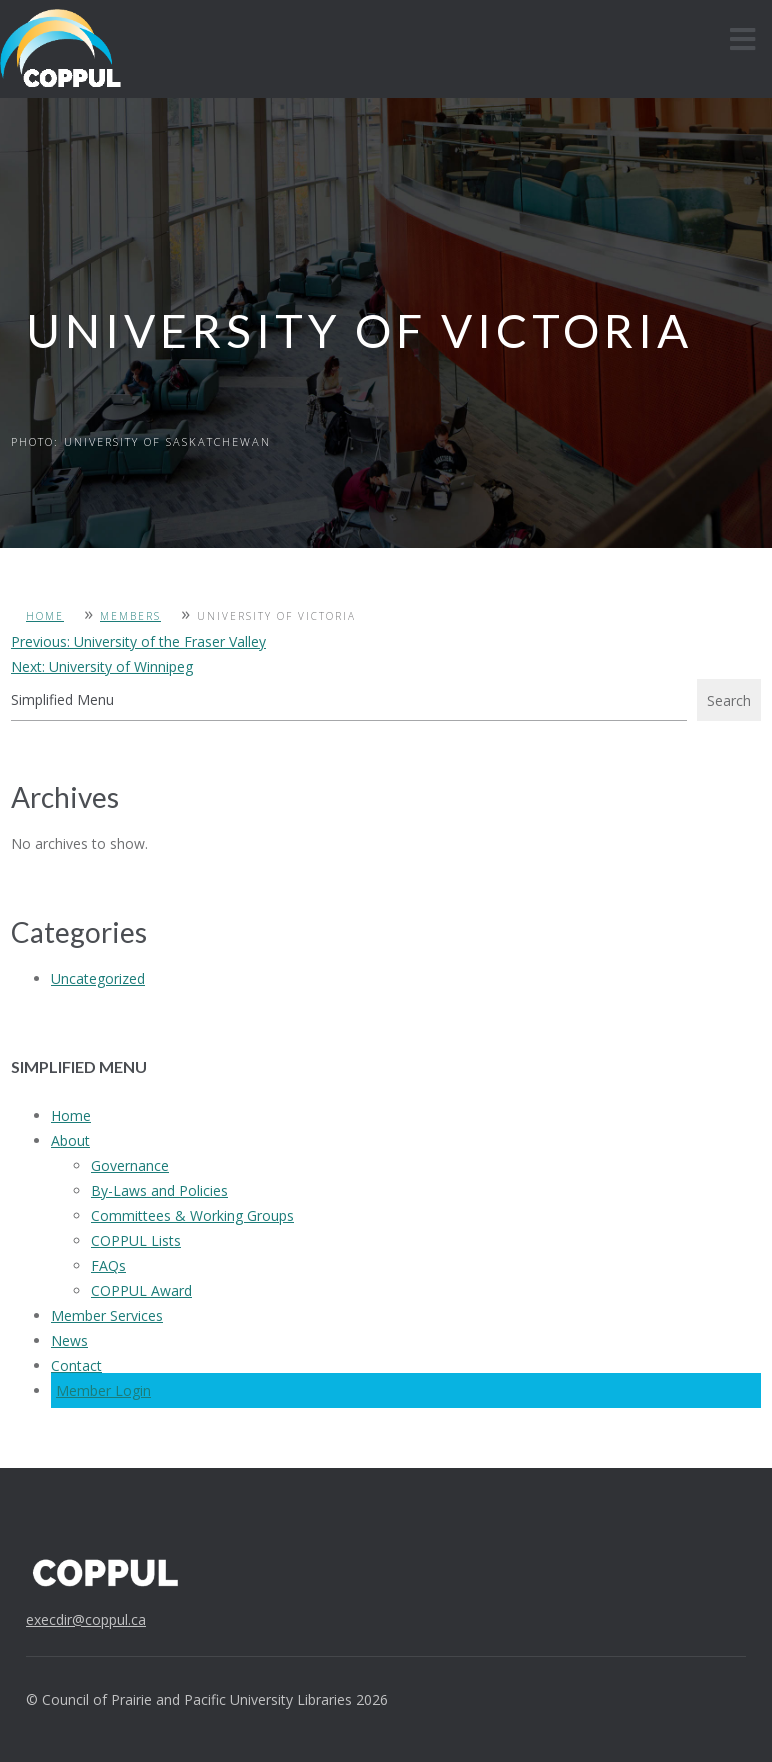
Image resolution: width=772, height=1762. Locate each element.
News (69, 1340)
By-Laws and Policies (159, 1190)
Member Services (107, 1315)
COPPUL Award (141, 1290)
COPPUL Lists (136, 1240)
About (70, 1140)
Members (130, 616)
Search (729, 700)
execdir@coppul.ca (86, 1619)
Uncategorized (98, 978)
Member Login (103, 1390)
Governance (130, 1165)
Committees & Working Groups (192, 1215)
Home (45, 616)
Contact (76, 1365)
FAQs (108, 1265)
